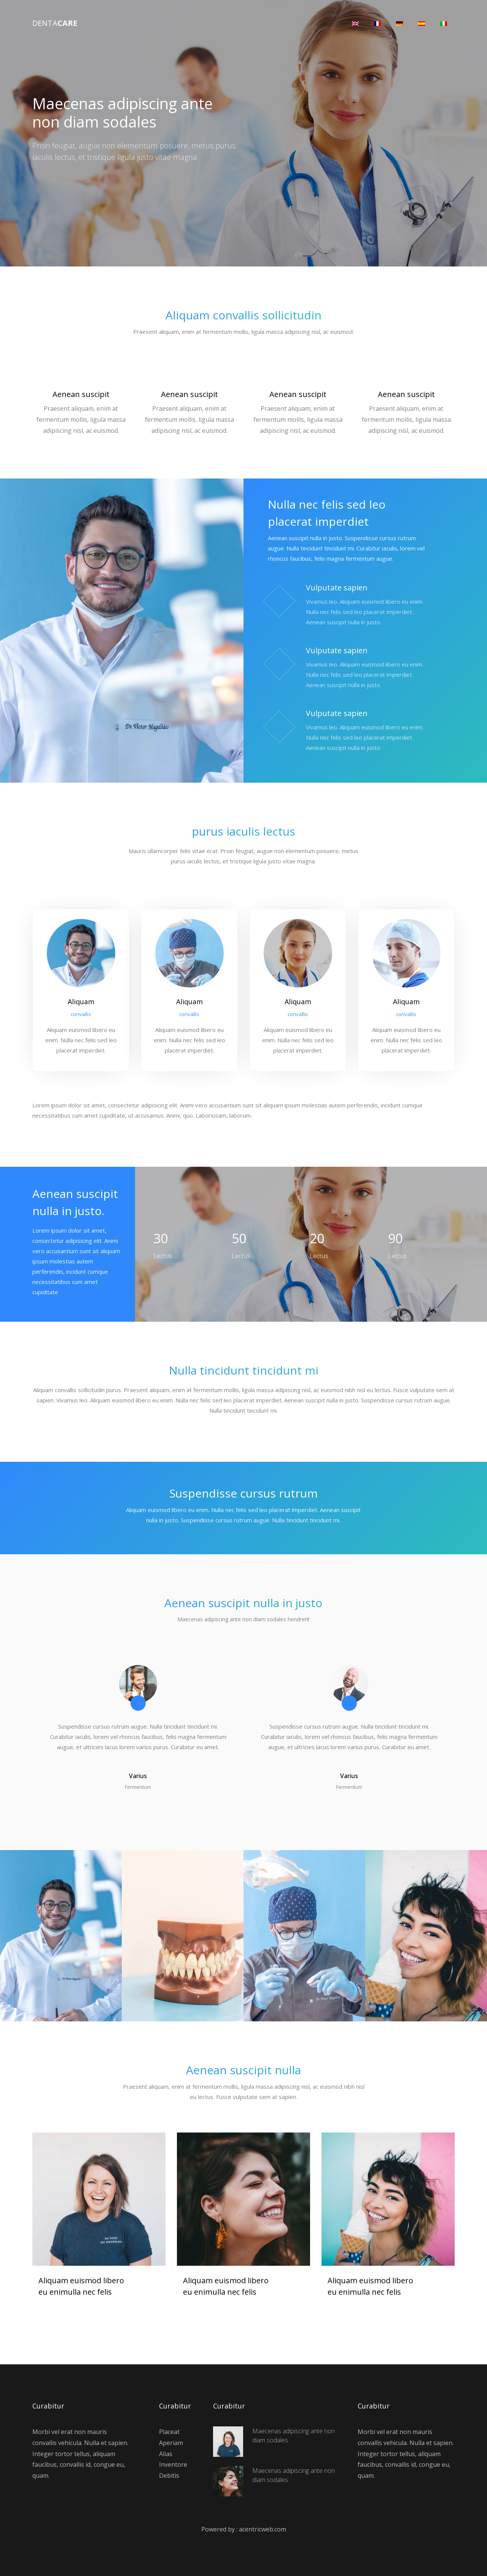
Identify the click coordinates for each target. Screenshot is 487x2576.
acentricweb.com (262, 2528)
